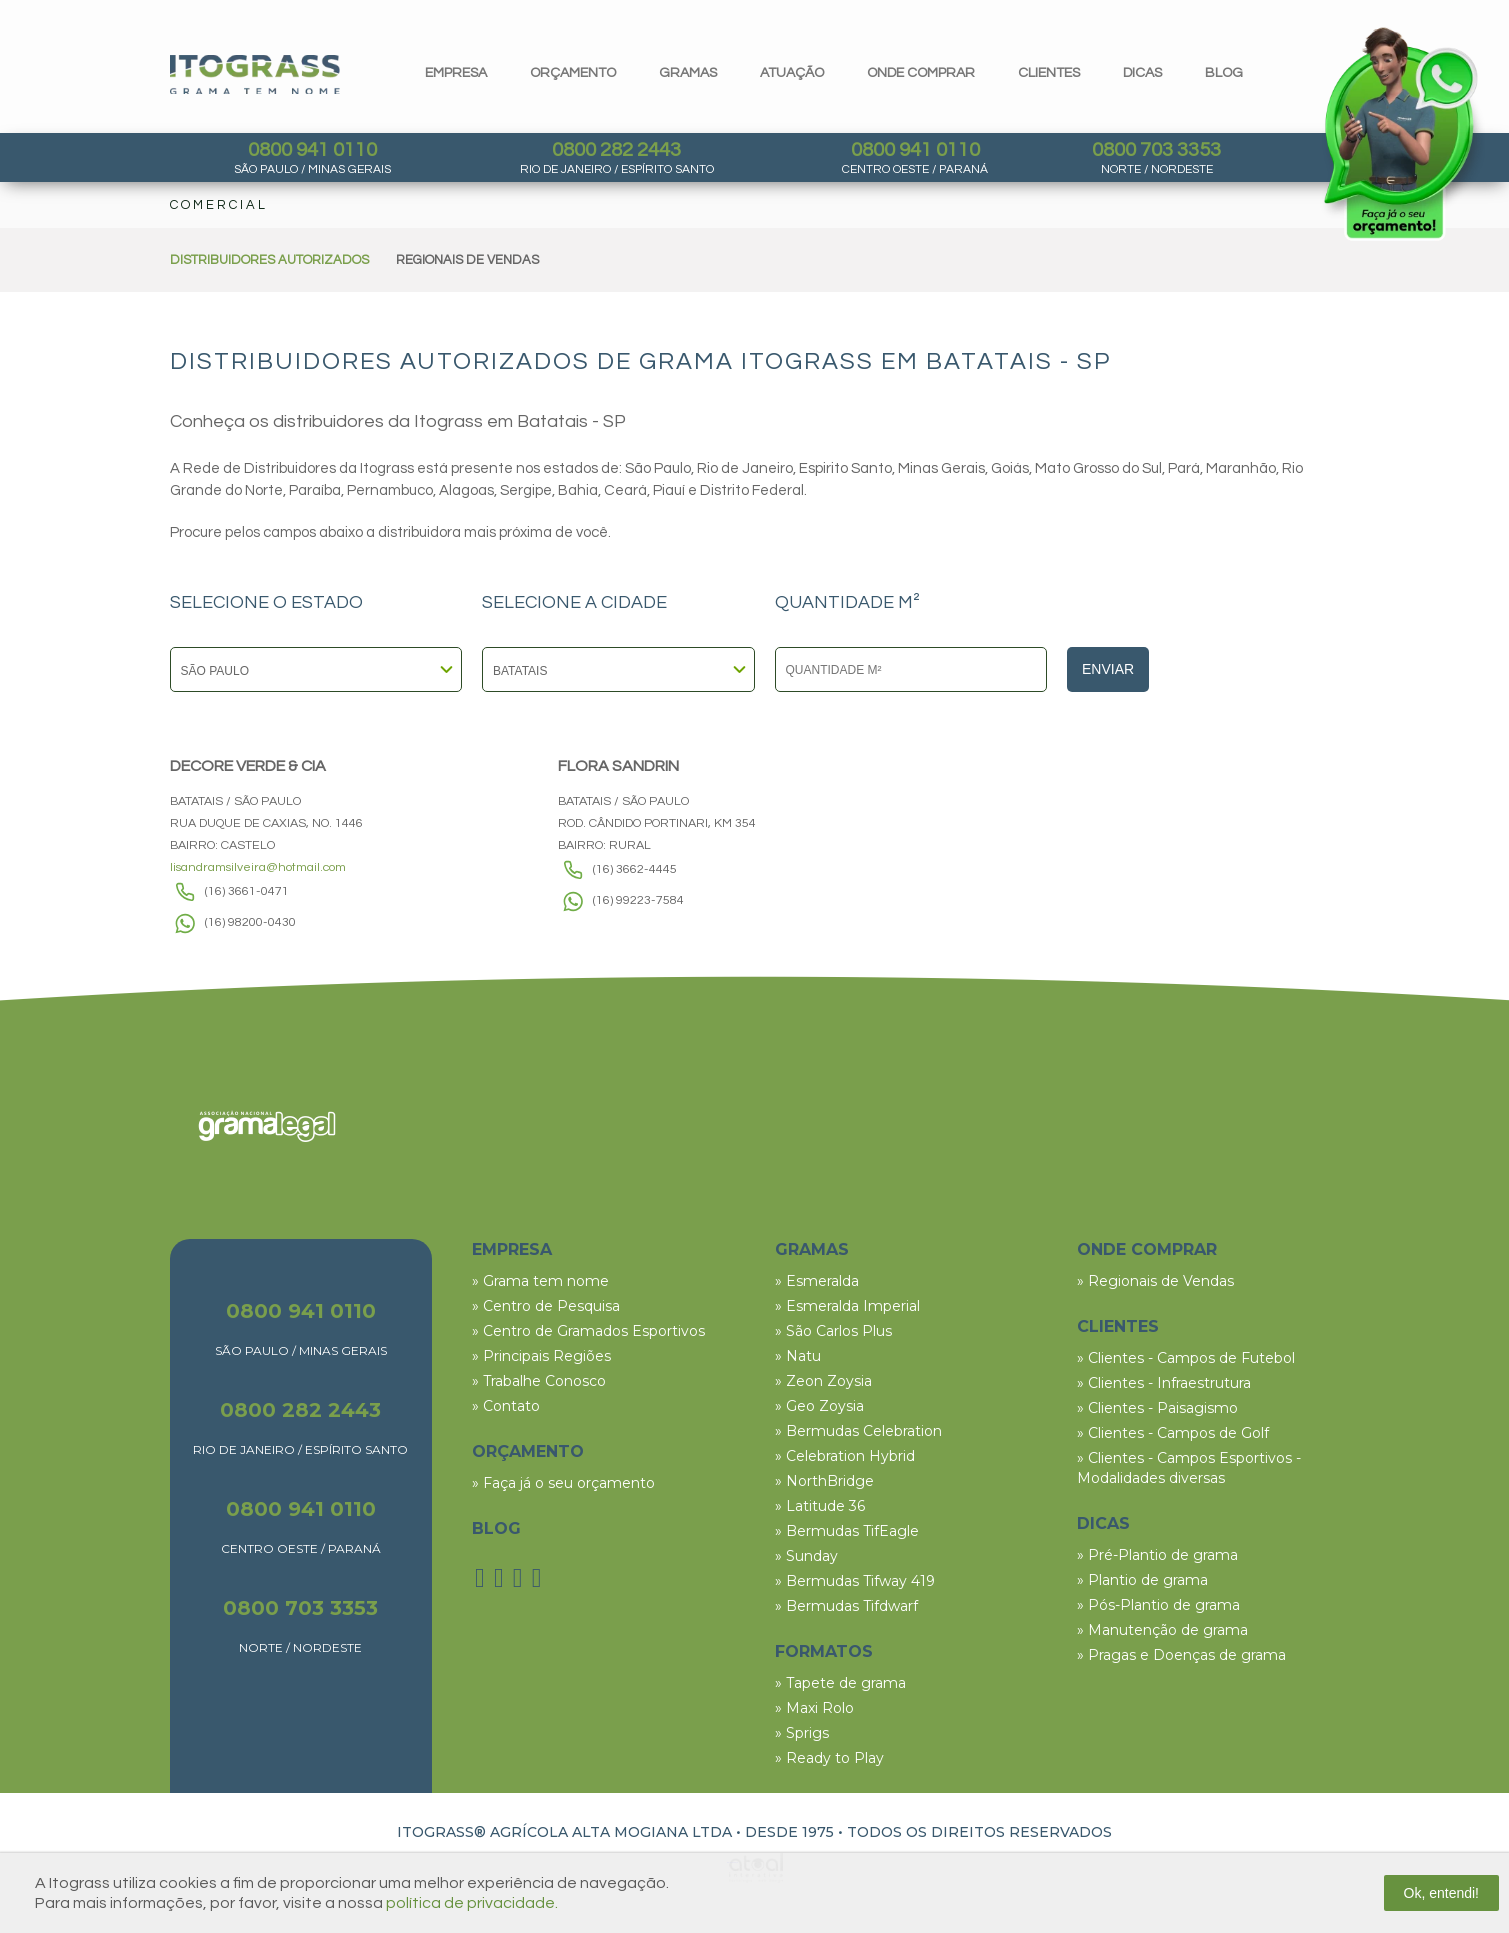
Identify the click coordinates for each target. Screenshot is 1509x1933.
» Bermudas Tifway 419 (855, 1581)
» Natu (798, 1356)
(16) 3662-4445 (635, 869)
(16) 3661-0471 (247, 891)
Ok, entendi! (1442, 1893)
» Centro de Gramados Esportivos (588, 1331)
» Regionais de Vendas (1155, 1281)
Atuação (792, 73)
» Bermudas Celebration (858, 1431)
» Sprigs (802, 1733)
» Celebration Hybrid (845, 1456)
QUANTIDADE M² (847, 603)
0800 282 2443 (616, 150)
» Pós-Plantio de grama (1158, 1605)
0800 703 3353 (1156, 150)
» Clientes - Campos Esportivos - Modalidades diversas (1189, 1468)
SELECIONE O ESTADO (266, 603)
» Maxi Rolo (814, 1708)
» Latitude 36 (820, 1506)
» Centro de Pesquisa (546, 1306)
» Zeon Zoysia (823, 1381)
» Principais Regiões (541, 1356)
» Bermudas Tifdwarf (846, 1606)
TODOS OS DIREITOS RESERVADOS (979, 1832)
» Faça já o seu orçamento (563, 1483)
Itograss (255, 74)
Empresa (456, 73)
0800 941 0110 (312, 150)
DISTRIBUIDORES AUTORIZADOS (269, 260)
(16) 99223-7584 (638, 900)
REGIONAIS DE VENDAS (467, 260)
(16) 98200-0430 (250, 922)
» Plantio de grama (1142, 1580)
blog (1224, 73)
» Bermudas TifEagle (847, 1531)
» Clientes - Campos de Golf (1173, 1433)
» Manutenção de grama (1162, 1630)
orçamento (573, 73)
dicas (1142, 73)
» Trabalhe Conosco (539, 1381)
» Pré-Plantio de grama (1157, 1555)
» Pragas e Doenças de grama (1181, 1655)
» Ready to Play (829, 1758)
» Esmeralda (817, 1281)
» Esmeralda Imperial (847, 1306)
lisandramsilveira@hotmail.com (258, 867)
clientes (1049, 73)
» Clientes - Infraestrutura (1164, 1383)
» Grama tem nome (540, 1281)
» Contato (506, 1406)
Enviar (1108, 669)
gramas (688, 73)
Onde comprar (921, 73)
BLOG (496, 1528)
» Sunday (806, 1556)
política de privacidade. (472, 1903)
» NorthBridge (824, 1481)
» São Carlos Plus (833, 1331)
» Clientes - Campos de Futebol (1186, 1358)
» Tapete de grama (840, 1683)
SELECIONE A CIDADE (574, 603)
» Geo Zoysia (819, 1406)
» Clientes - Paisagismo (1157, 1408)
